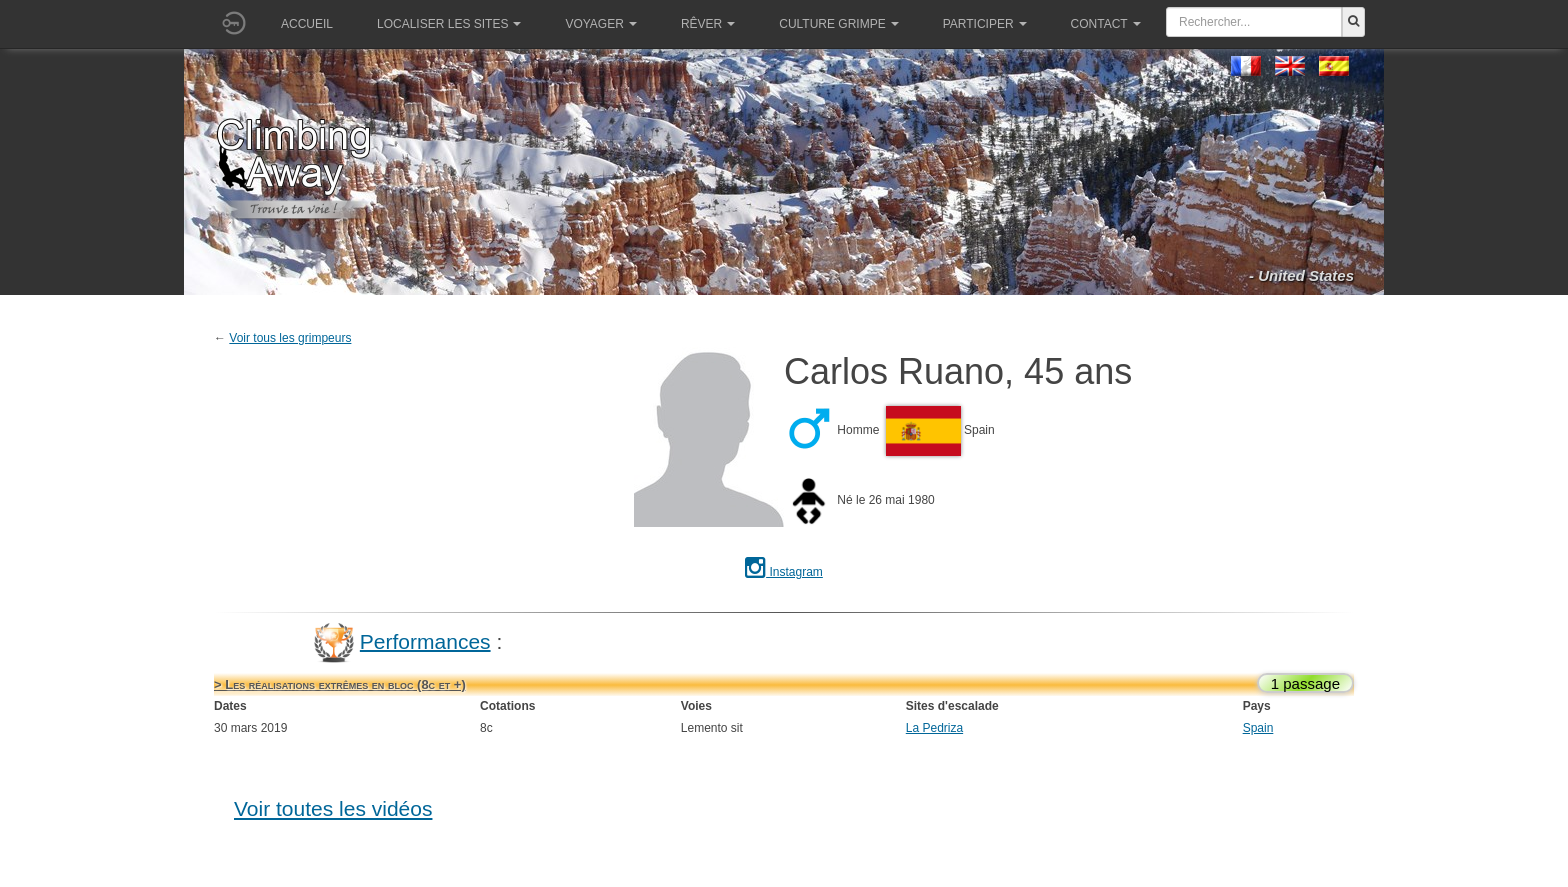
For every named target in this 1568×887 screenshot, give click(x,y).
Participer (985, 24)
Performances (425, 640)
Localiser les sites (449, 24)
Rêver (708, 24)
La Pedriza (934, 728)
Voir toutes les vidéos (333, 808)
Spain (1258, 728)
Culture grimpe (838, 24)
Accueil (307, 24)
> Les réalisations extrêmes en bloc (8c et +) (340, 684)
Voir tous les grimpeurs (290, 338)
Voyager (600, 24)
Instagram (784, 572)
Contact (1106, 24)
